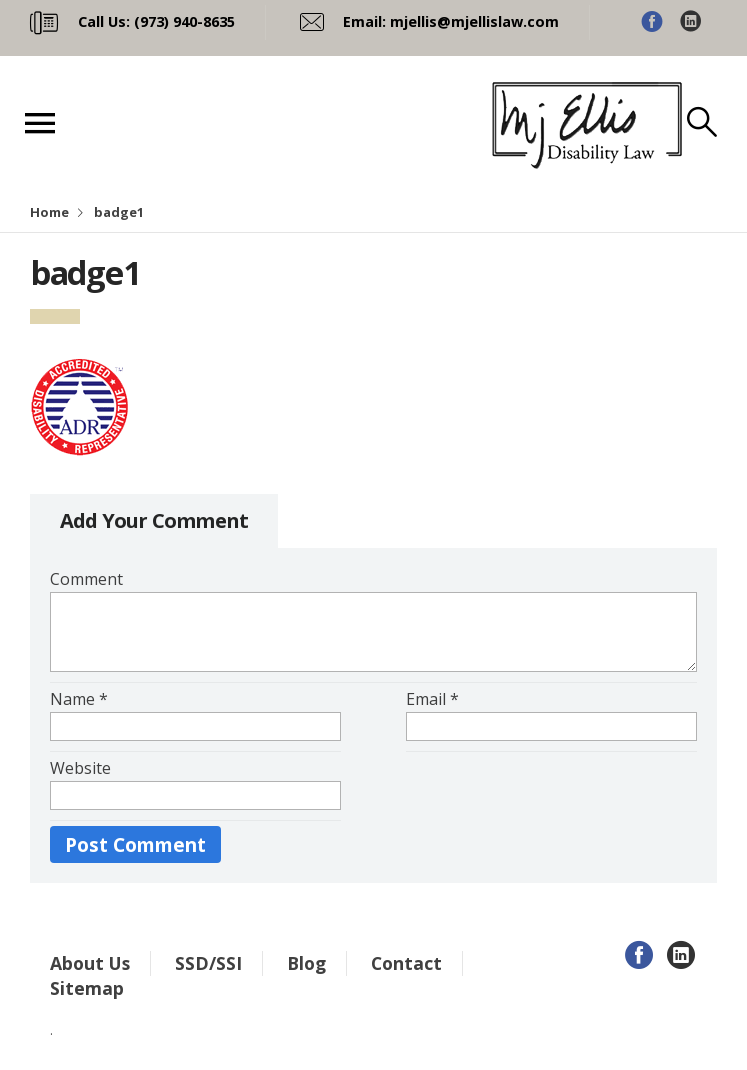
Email (432, 699)
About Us (90, 963)
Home (49, 212)
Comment (86, 579)
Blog (306, 963)
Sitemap (87, 988)
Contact (406, 963)
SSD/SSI (208, 963)
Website (80, 768)
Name (79, 699)
